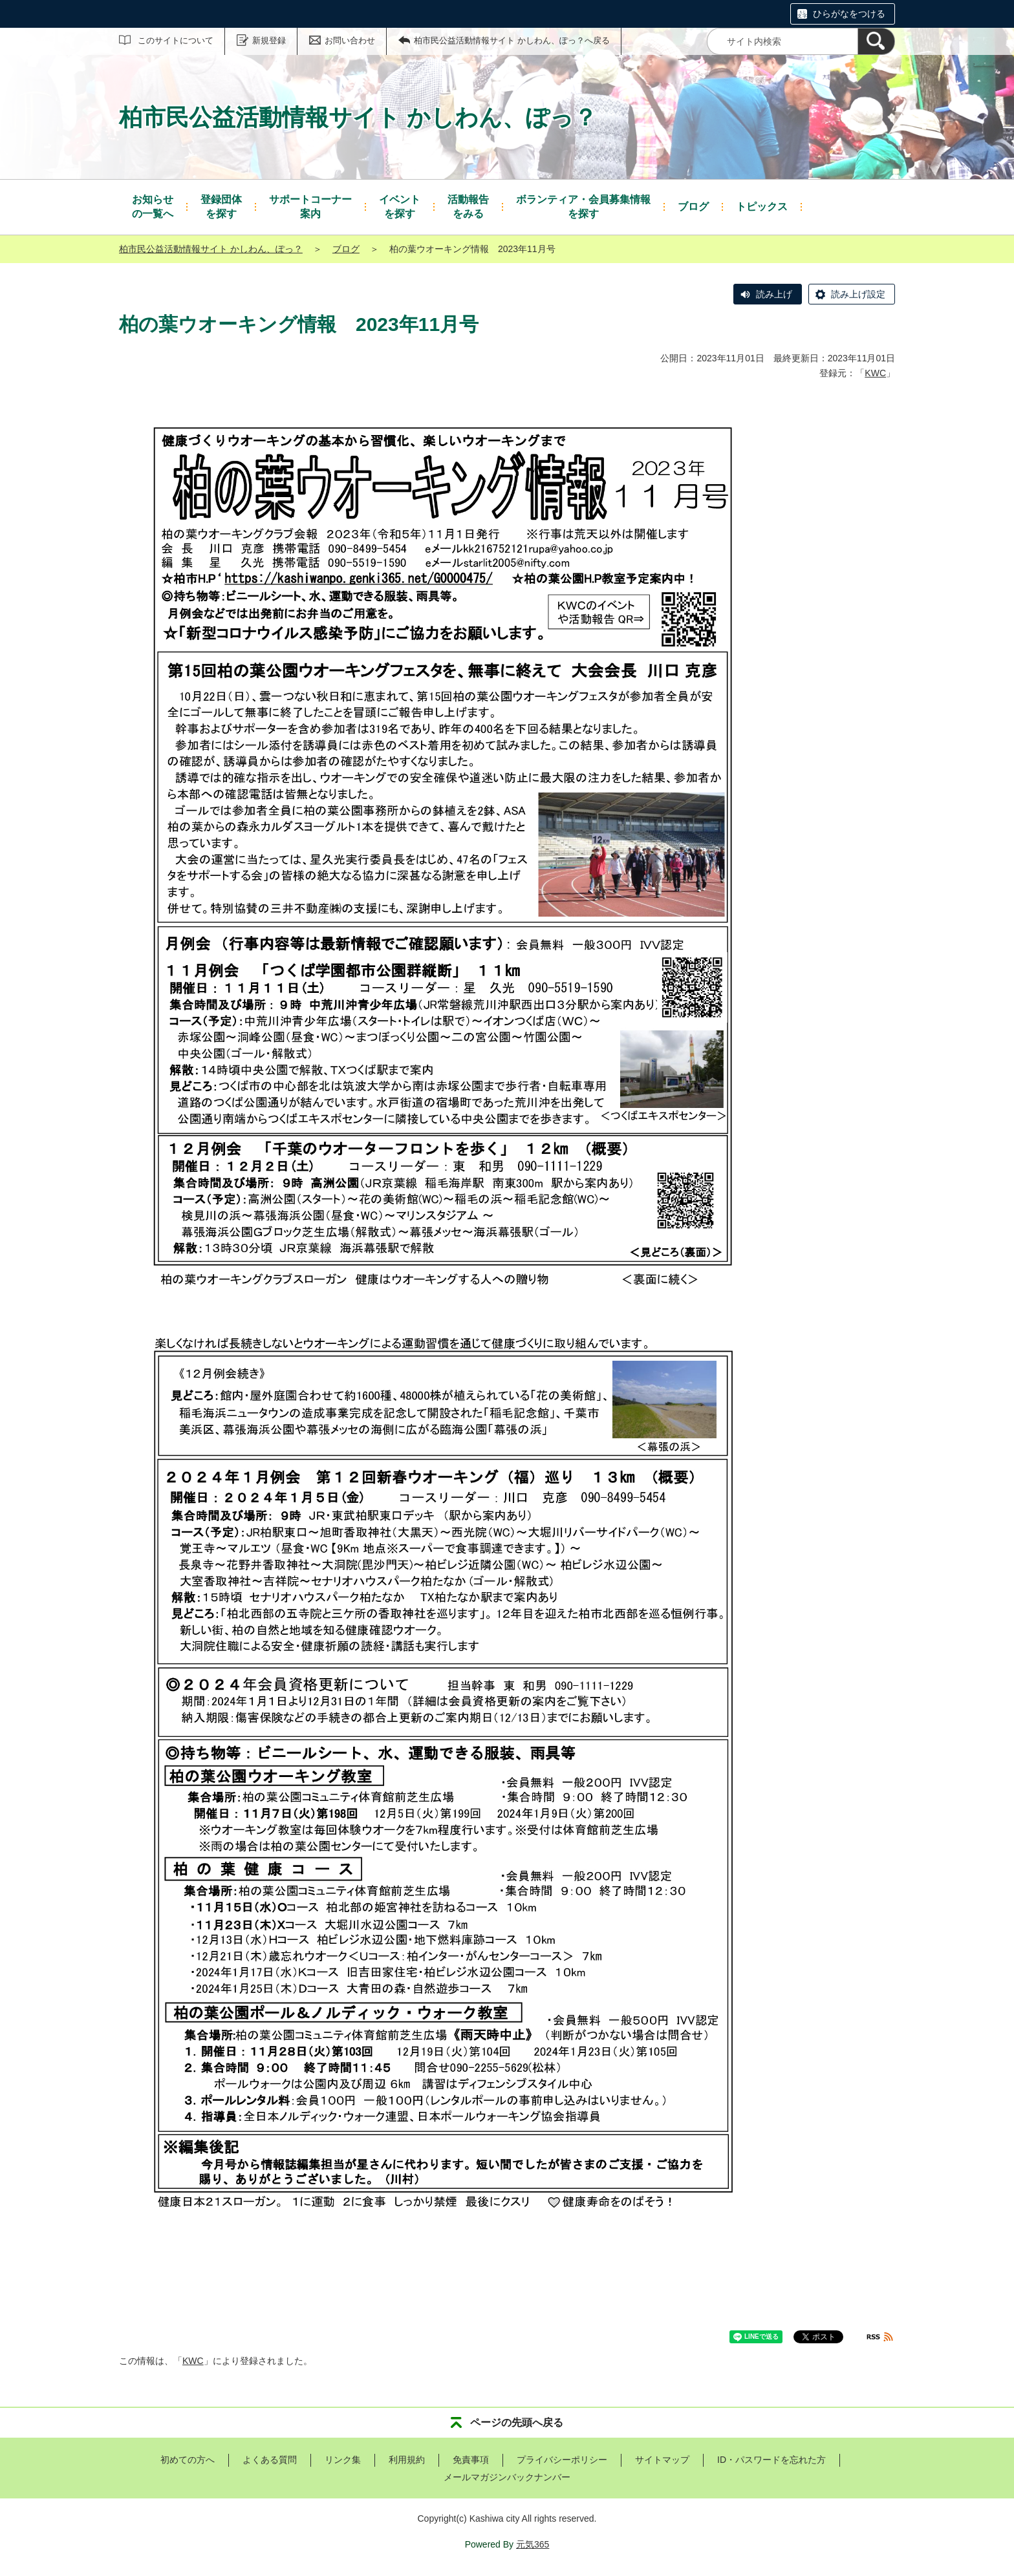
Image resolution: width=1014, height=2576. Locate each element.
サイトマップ (662, 2459)
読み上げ (774, 294)
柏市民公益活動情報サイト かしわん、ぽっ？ (211, 249)
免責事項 (471, 2459)
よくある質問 (270, 2459)
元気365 (532, 2544)
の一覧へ (152, 206)
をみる (468, 206)
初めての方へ (187, 2459)
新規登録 (269, 40)
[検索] (876, 41)
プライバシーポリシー (562, 2459)
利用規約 (407, 2459)
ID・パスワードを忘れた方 (771, 2459)
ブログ (346, 249)
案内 (310, 206)
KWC (875, 373)
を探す (221, 206)
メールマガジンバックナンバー (507, 2477)
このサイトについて (175, 40)
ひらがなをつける (849, 13)
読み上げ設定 (858, 294)
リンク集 (343, 2459)
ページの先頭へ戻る (516, 2422)
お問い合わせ (350, 40)
